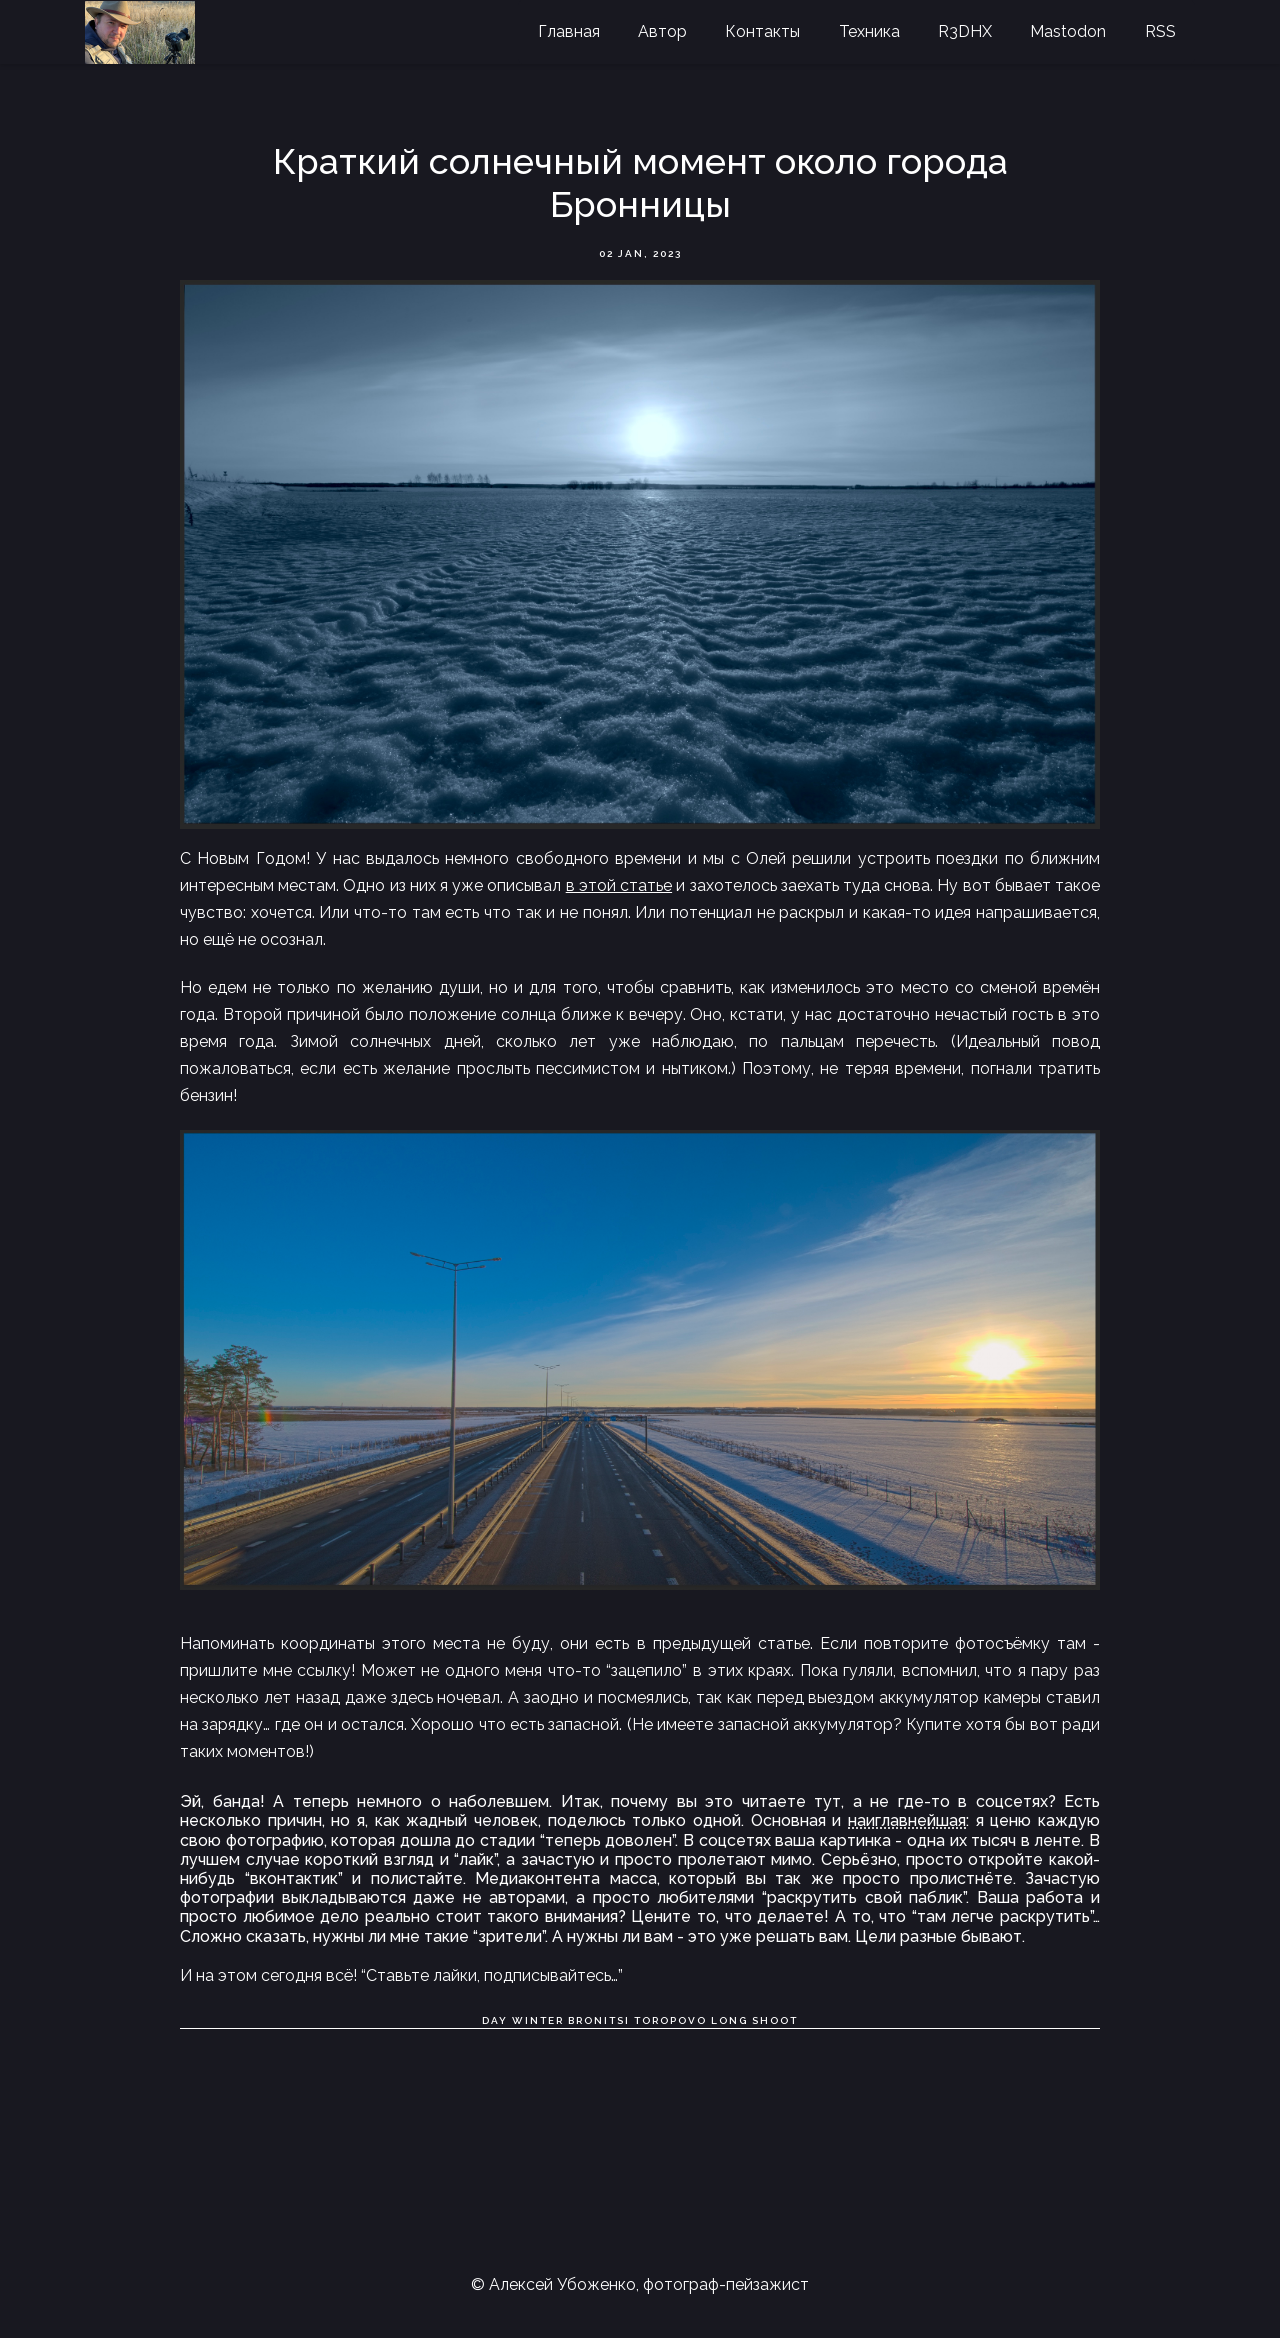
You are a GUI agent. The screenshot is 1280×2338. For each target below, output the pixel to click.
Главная (569, 31)
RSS (1160, 31)
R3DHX (965, 31)
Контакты (762, 31)
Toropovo (670, 2020)
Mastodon (1068, 31)
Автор (662, 31)
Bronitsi (599, 2020)
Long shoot (754, 2020)
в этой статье (619, 885)
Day (495, 2020)
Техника (869, 31)
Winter (538, 2020)
